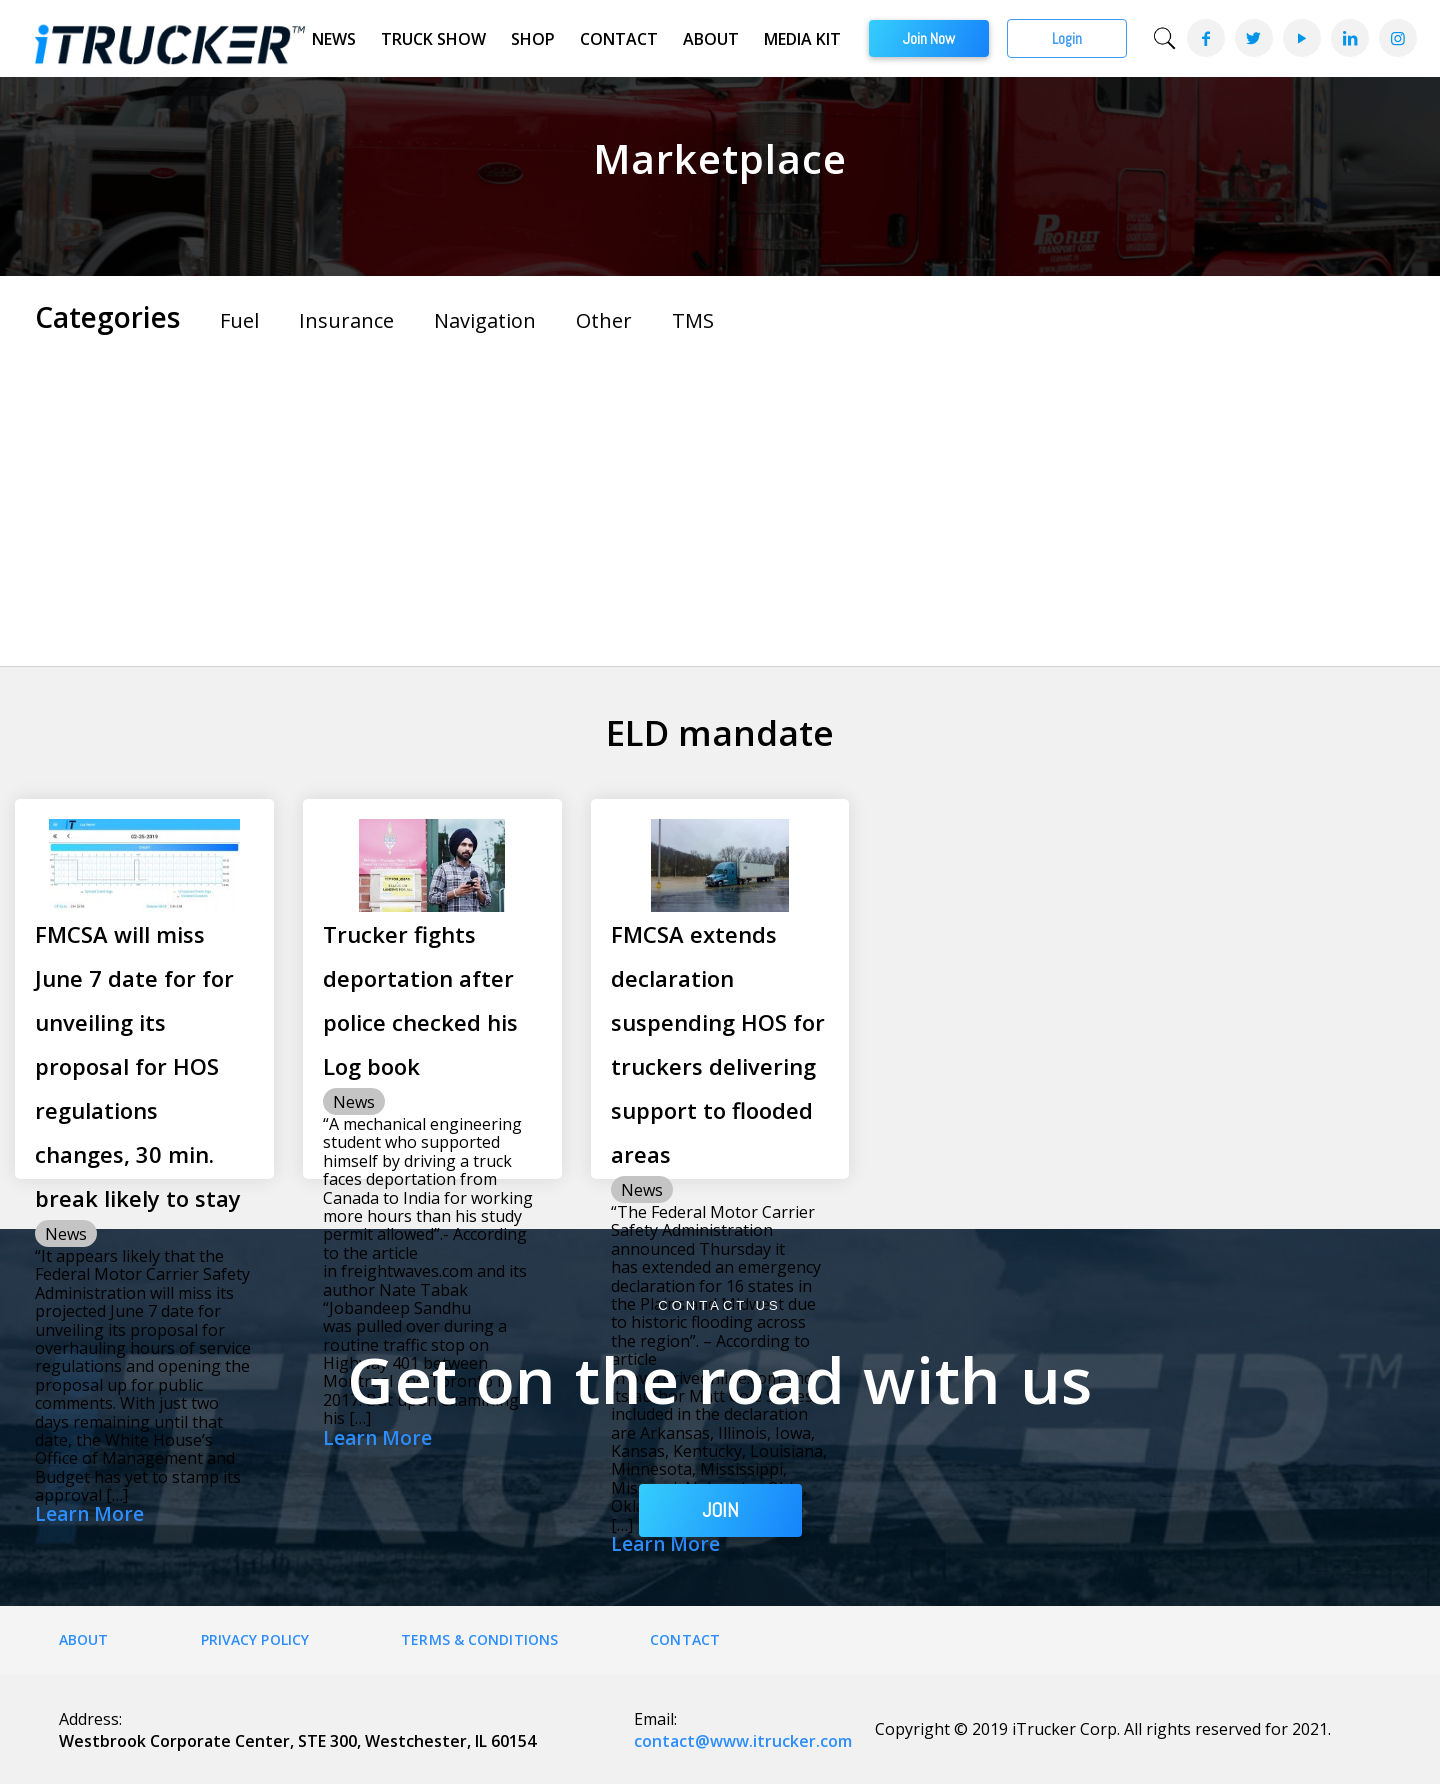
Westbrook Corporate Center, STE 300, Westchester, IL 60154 (297, 1741)
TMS (693, 320)
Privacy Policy (255, 1639)
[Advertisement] (720, 496)
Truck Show (433, 39)
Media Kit (802, 39)
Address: (90, 1719)
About (711, 39)
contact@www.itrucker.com (743, 1741)
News (334, 39)
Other (604, 320)
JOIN (720, 1510)
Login (1067, 38)
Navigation (485, 320)
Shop (533, 39)
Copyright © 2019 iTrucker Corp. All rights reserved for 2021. (1103, 1729)
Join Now (929, 38)
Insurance (346, 320)
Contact (619, 39)
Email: (655, 1719)
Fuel (239, 320)
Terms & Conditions (479, 1639)
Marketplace (720, 158)
